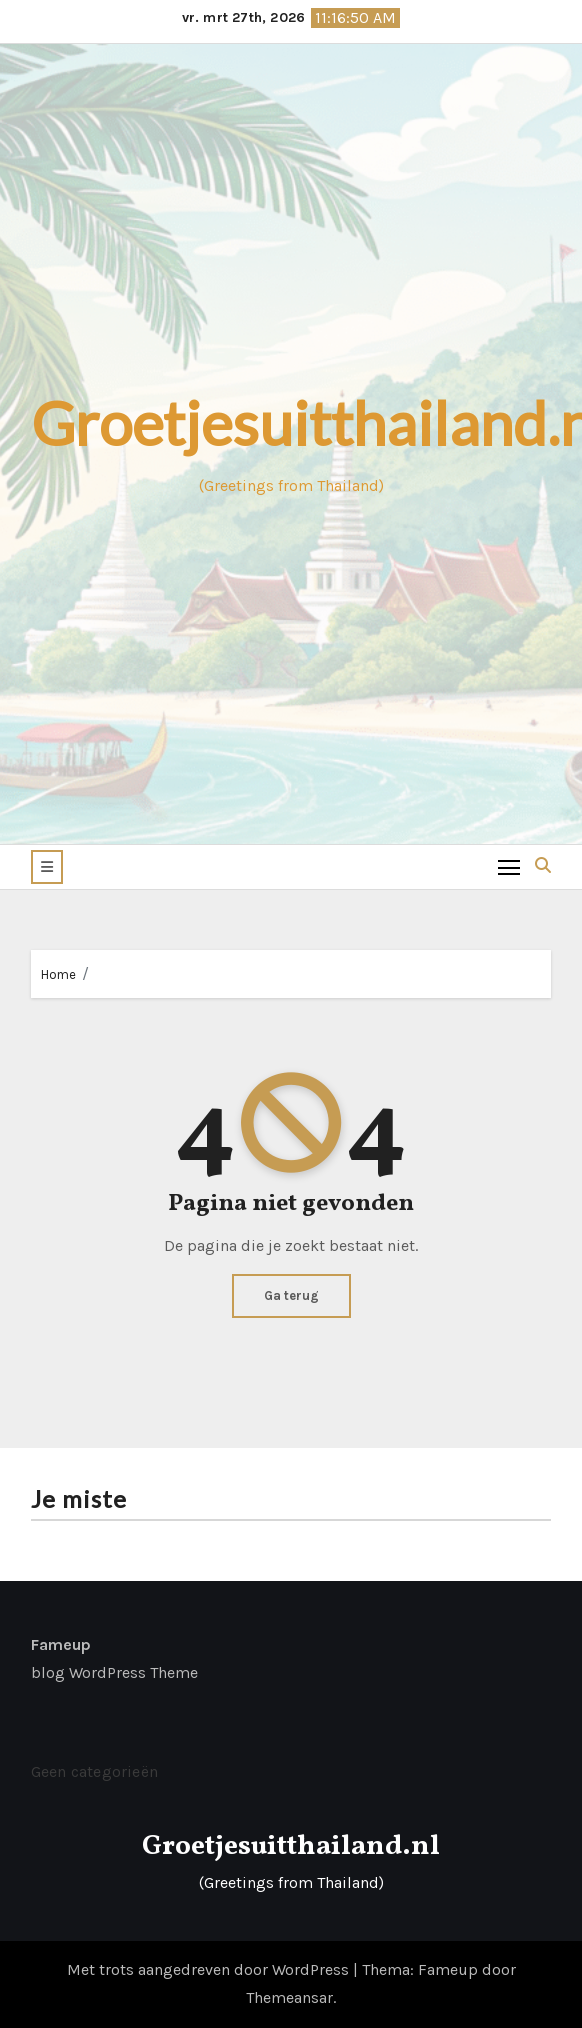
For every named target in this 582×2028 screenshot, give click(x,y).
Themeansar (289, 1997)
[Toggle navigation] (509, 866)
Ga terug (291, 1295)
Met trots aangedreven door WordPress (210, 1969)
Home (58, 974)
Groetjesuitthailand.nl (291, 1846)
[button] (47, 867)
